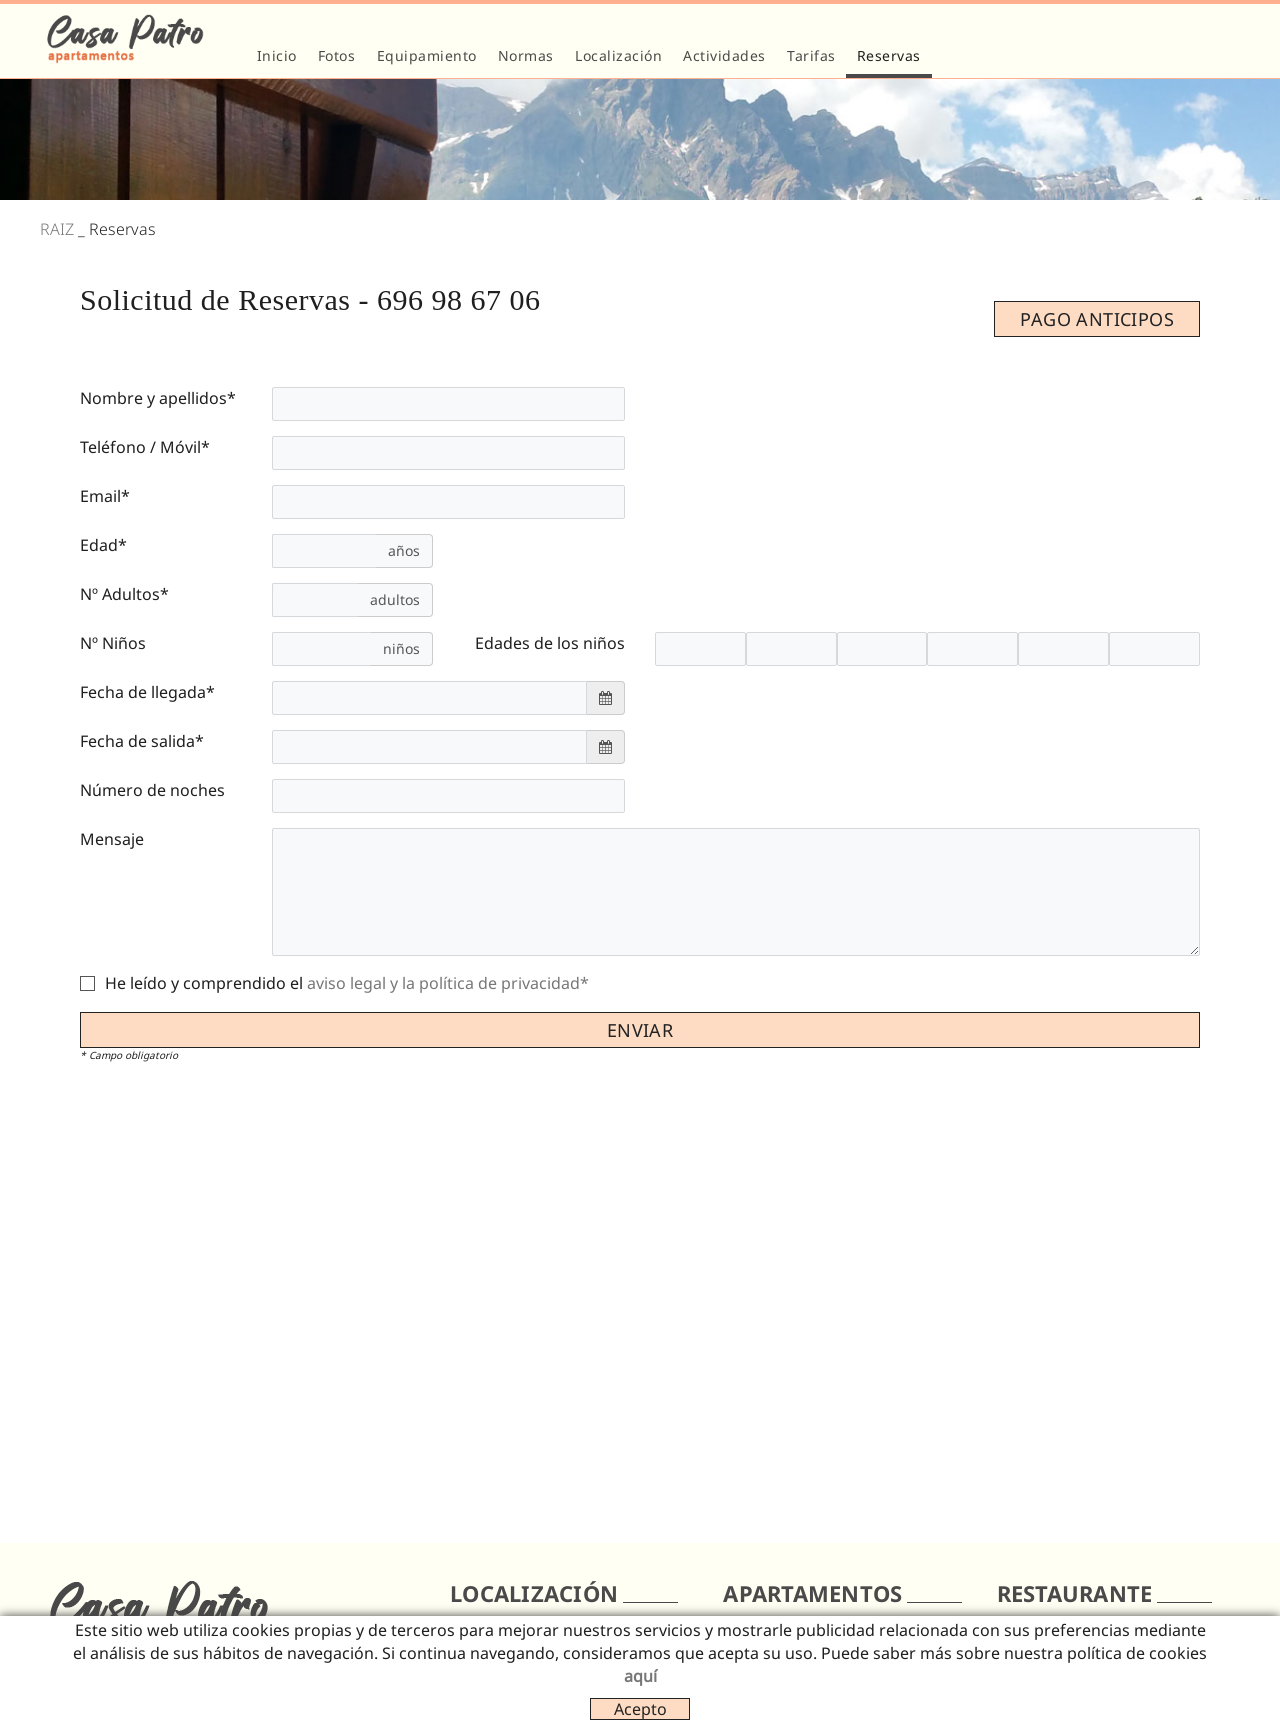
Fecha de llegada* (147, 692)
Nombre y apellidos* (158, 398)
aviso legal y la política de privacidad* (448, 983)
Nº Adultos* (124, 594)
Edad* (103, 545)
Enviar (640, 1030)
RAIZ (57, 229)
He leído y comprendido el (204, 983)
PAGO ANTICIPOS (1097, 319)
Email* (105, 496)
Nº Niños (113, 643)
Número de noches (152, 790)
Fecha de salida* (142, 741)
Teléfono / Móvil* (145, 447)
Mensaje (112, 839)
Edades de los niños (550, 643)
